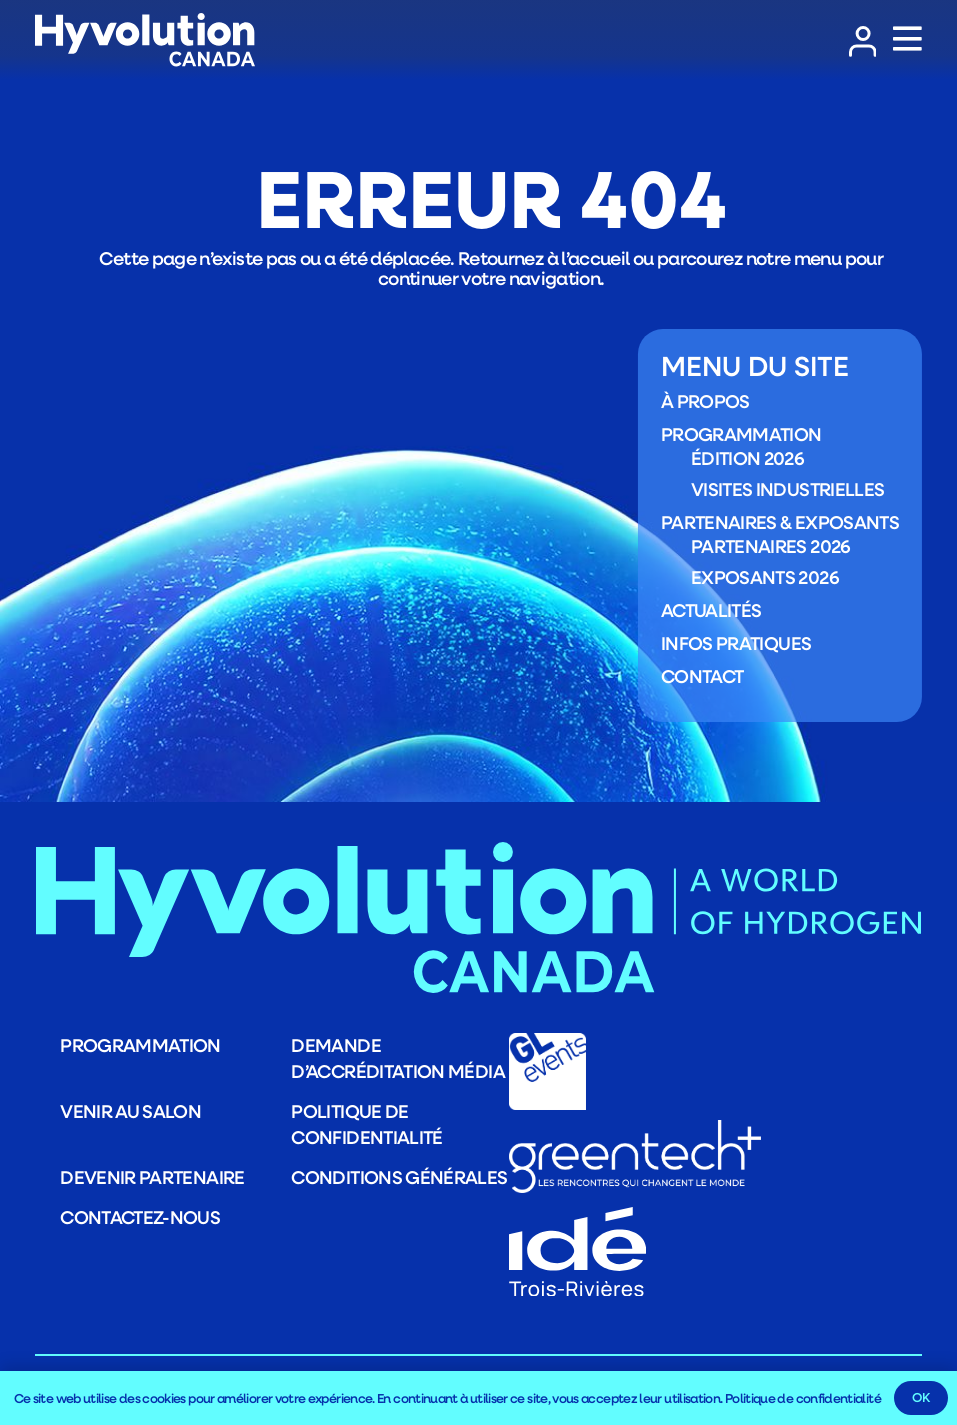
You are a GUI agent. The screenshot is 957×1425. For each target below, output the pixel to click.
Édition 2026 (747, 458)
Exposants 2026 (765, 576)
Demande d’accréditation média (398, 1058)
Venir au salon (130, 1111)
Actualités (711, 609)
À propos (705, 400)
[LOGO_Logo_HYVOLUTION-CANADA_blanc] (145, 40)
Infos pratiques (736, 642)
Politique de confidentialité (366, 1124)
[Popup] (907, 40)
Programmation (741, 433)
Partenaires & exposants (780, 521)
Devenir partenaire (152, 1177)
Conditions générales (399, 1177)
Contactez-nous (140, 1217)
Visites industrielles (788, 488)
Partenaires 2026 (771, 546)
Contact (702, 675)
